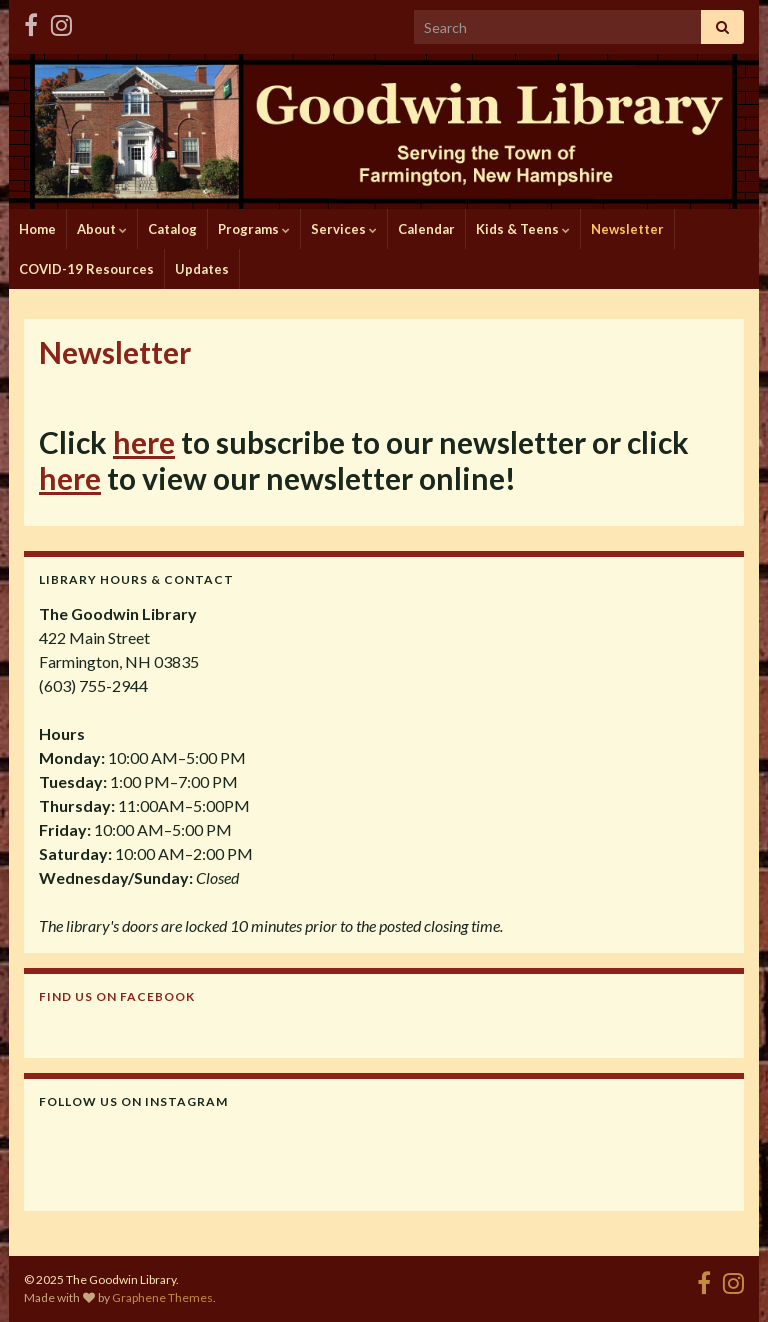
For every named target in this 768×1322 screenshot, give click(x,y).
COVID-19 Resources (86, 269)
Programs (254, 229)
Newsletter (627, 229)
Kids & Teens (523, 229)
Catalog (172, 229)
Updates (202, 269)
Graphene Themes (162, 1297)
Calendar (426, 229)
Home (37, 229)
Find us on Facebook (117, 996)
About (102, 229)
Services (344, 229)
